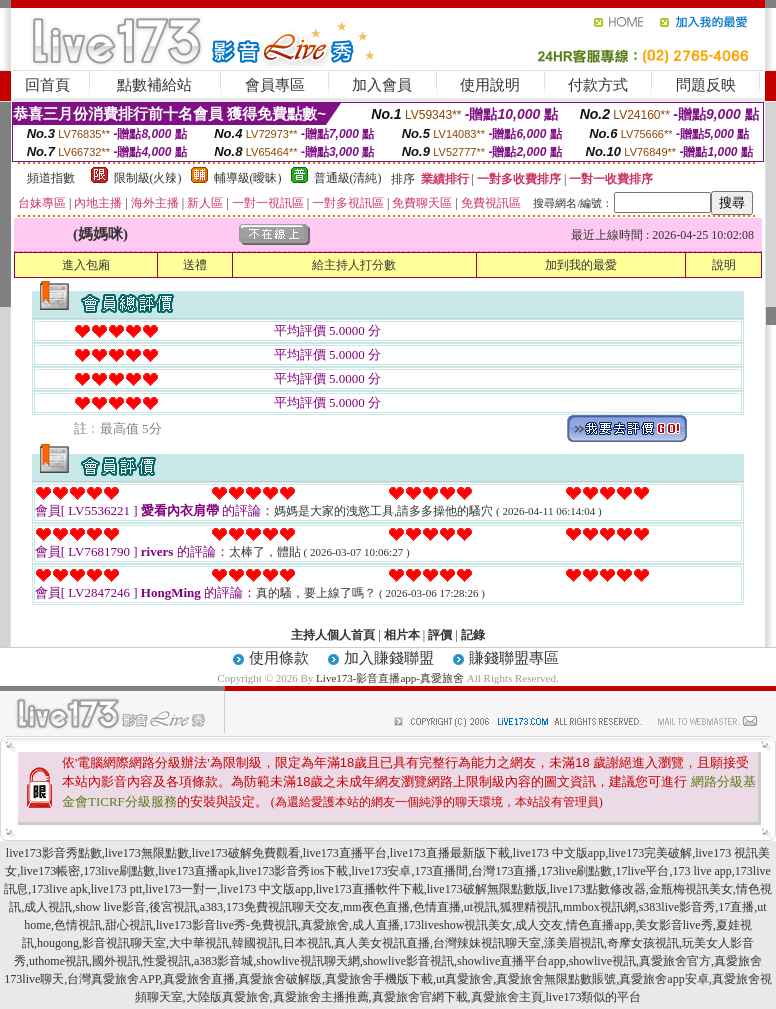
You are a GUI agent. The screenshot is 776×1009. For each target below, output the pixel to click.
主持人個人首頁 (333, 635)
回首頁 (47, 85)
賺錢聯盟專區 (514, 658)
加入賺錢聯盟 (389, 658)
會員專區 (275, 85)
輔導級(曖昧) (248, 178)
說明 (724, 265)
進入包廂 (86, 265)
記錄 (473, 635)
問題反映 (706, 85)
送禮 (195, 265)
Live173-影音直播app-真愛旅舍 (390, 678)
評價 (440, 635)
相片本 (402, 635)
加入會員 (382, 85)
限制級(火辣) (148, 178)
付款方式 (598, 85)
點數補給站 (154, 85)
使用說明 (490, 85)
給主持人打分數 (354, 265)
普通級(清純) (348, 178)
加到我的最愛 (581, 265)
